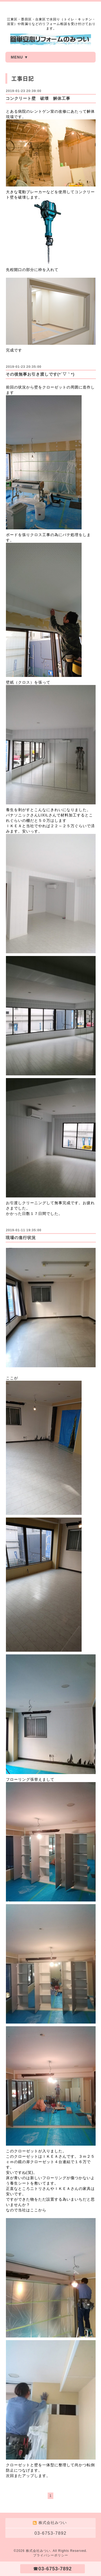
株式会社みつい (38, 2551)
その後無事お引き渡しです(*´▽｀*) (40, 374)
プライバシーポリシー (50, 2555)
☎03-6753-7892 (52, 2568)
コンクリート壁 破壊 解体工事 (38, 98)
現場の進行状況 (21, 1237)
